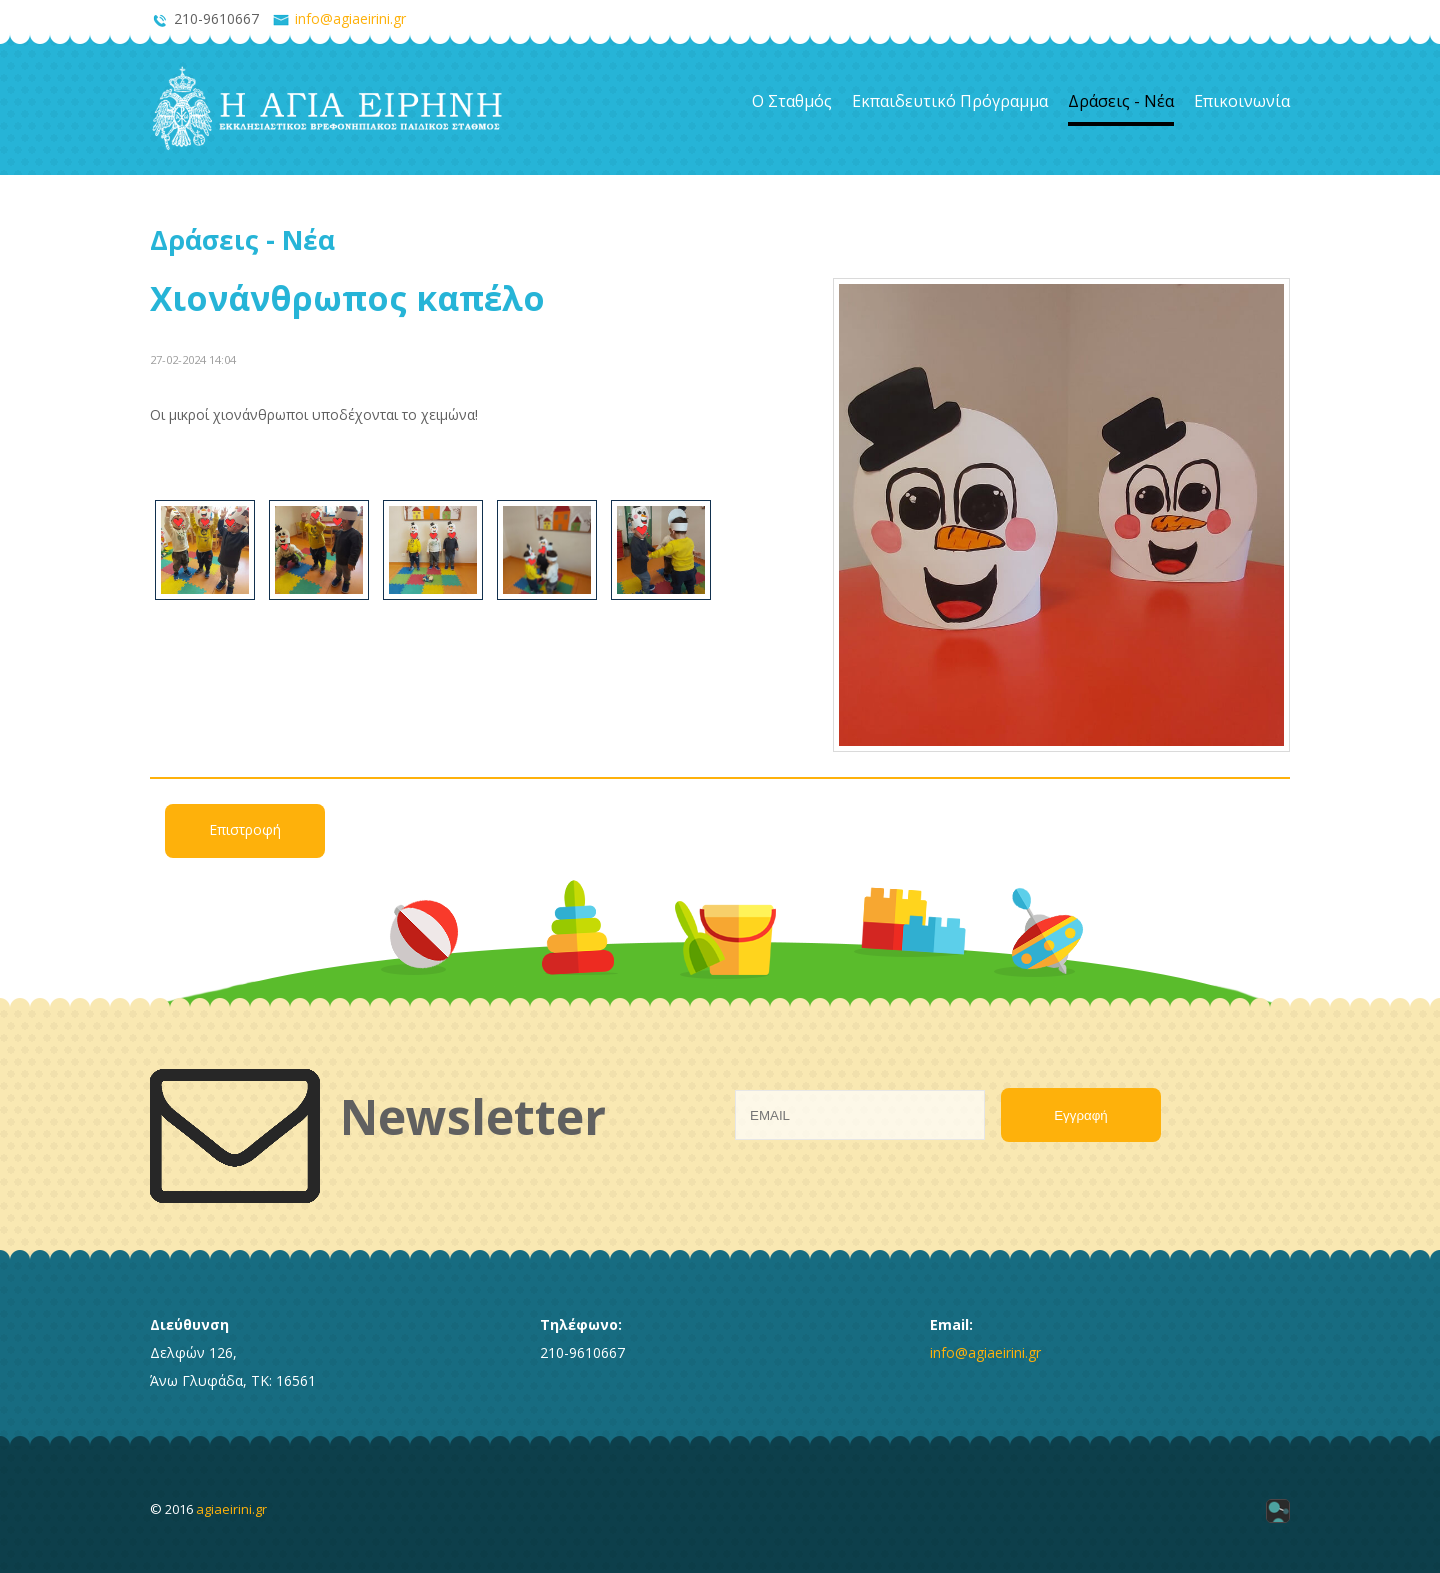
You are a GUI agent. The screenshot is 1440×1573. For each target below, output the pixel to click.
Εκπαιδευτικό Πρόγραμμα (950, 101)
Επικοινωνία (1242, 101)
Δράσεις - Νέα (1121, 101)
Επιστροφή (245, 829)
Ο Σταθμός (792, 101)
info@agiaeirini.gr (350, 18)
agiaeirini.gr (231, 1509)
